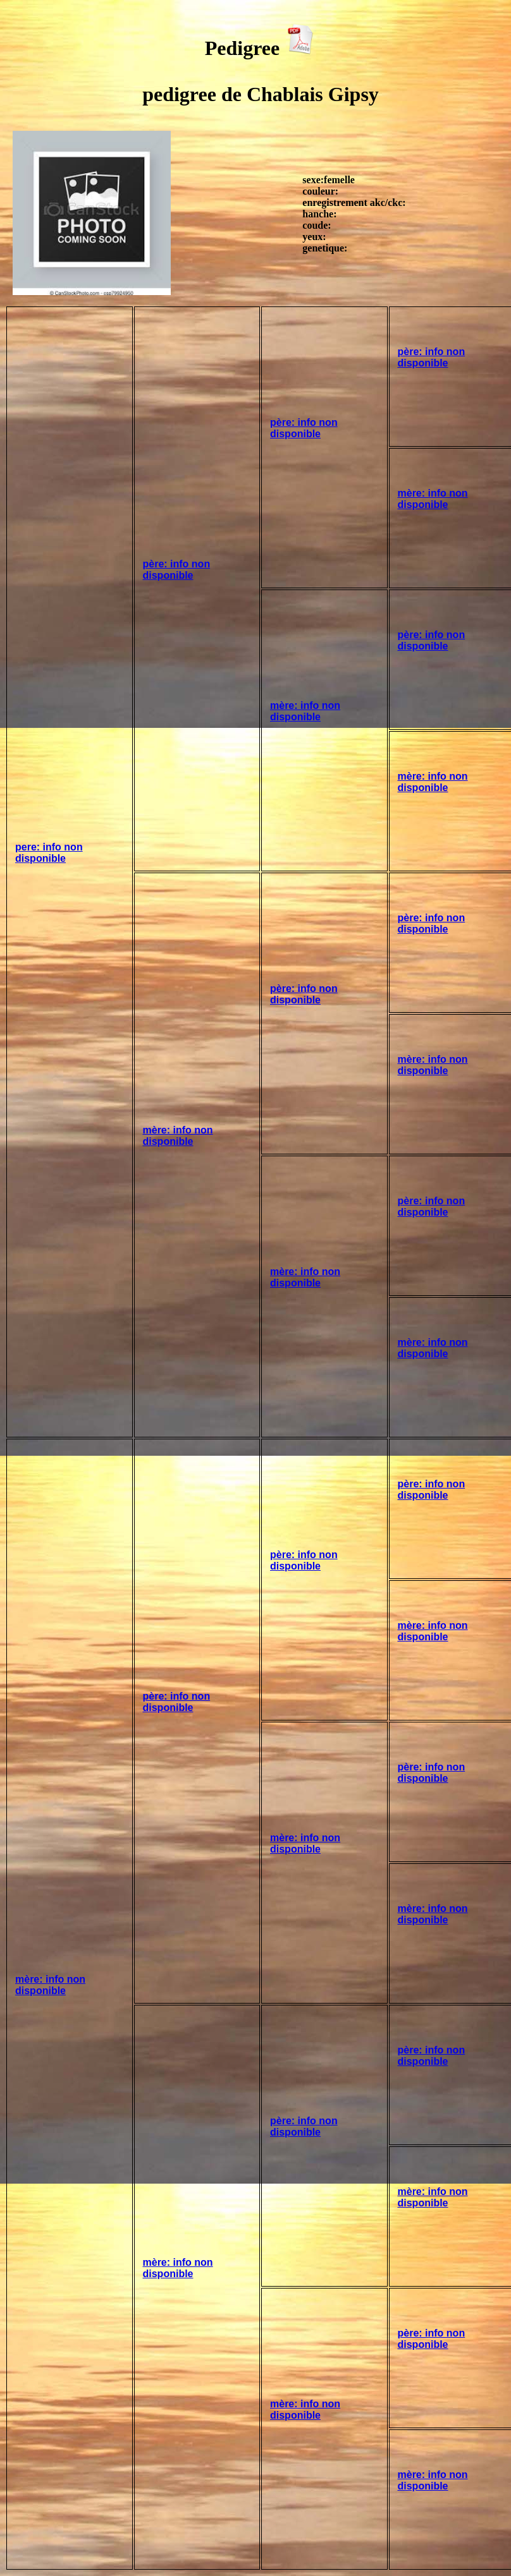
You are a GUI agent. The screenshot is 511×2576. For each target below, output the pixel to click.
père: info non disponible (177, 570)
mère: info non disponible (433, 499)
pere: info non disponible (49, 853)
